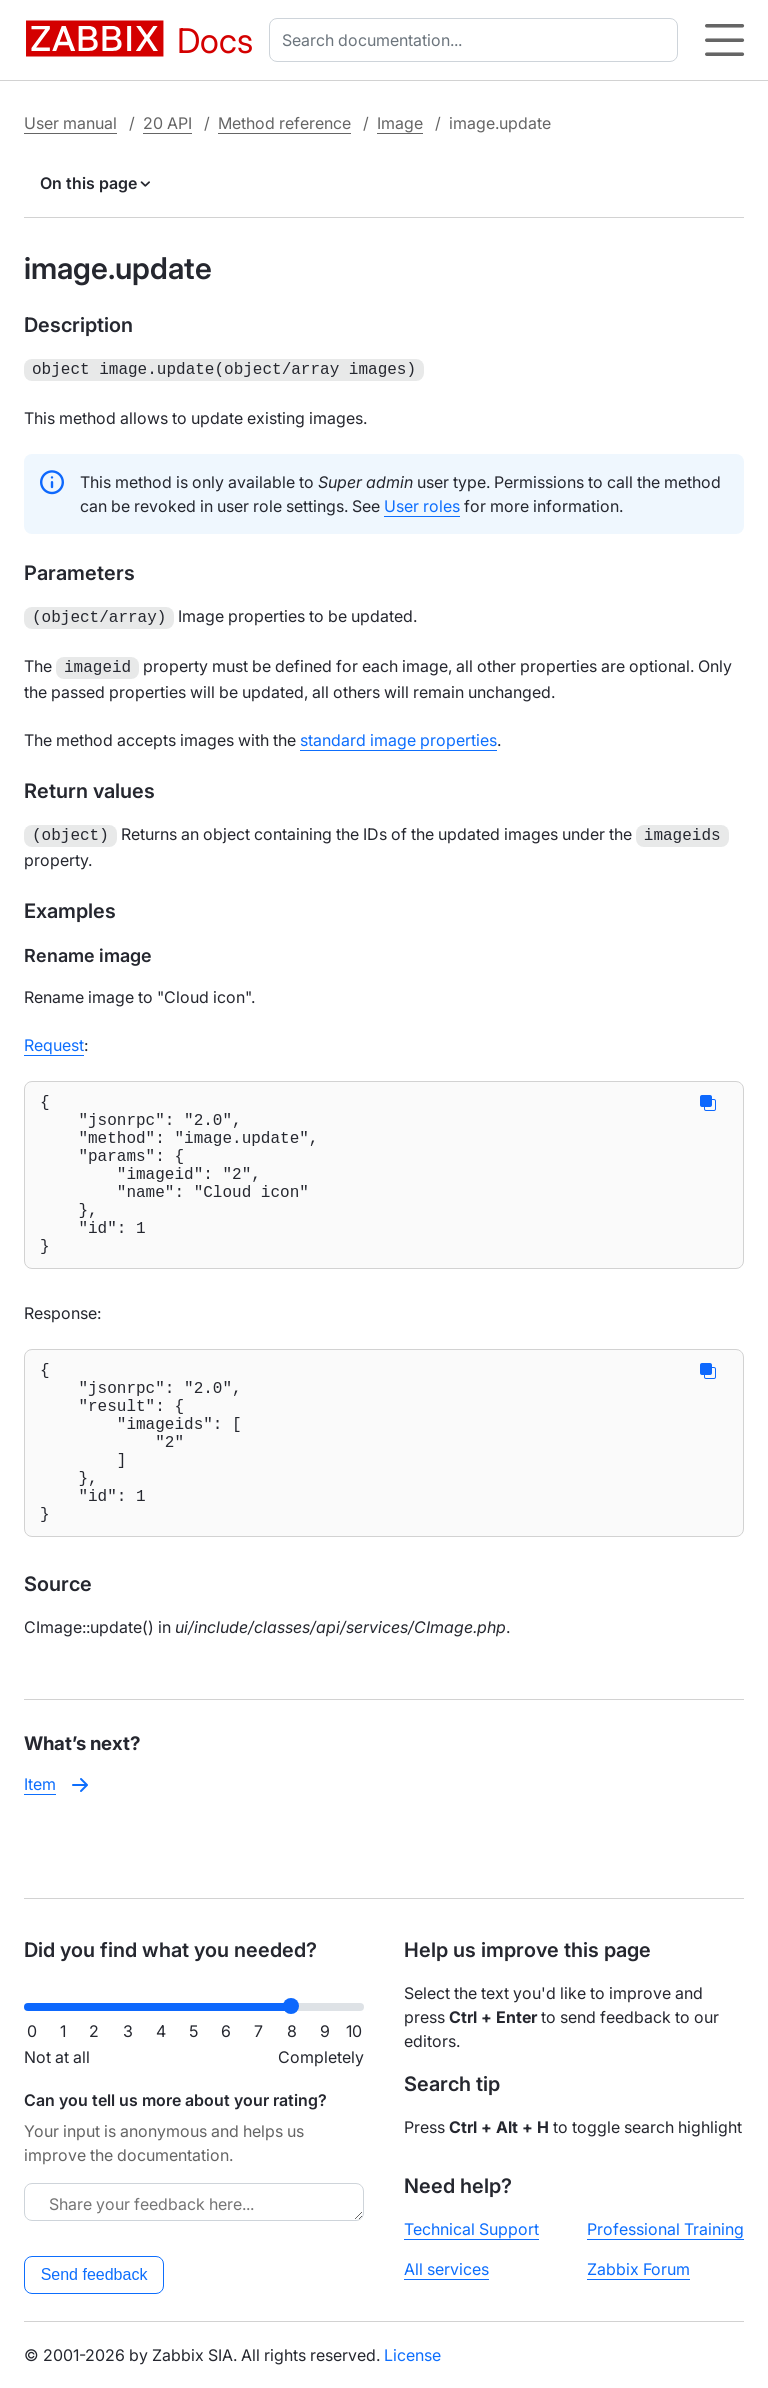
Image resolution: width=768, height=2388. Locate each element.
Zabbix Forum (638, 2269)
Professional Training (665, 2229)
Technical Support (471, 2229)
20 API (167, 123)
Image (400, 123)
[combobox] (477, 40)
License (412, 2355)
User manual (70, 123)
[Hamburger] (724, 40)
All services (446, 2269)
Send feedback (94, 2274)
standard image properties (398, 734)
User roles (422, 504)
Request (54, 1037)
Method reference (284, 123)
